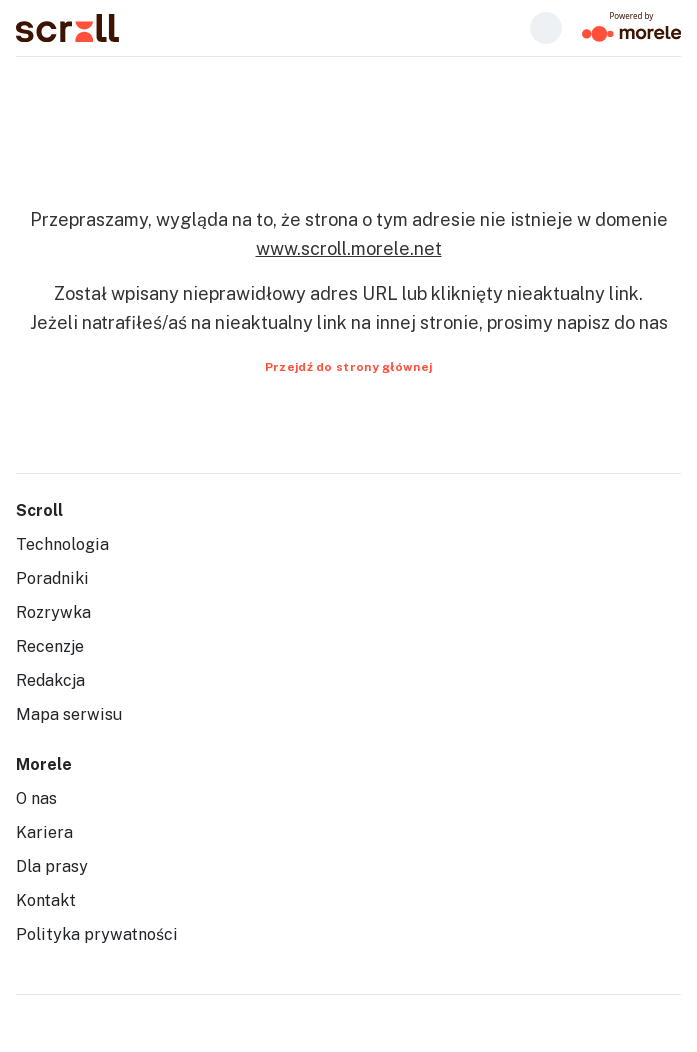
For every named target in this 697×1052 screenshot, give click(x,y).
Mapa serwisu (69, 714)
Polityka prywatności (97, 934)
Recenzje (50, 646)
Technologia (62, 544)
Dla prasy (52, 866)
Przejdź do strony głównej (349, 367)
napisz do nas (612, 322)
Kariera (44, 832)
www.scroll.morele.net (349, 248)
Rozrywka (53, 612)
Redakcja (50, 680)
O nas (36, 798)
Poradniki (52, 578)
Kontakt (46, 900)
